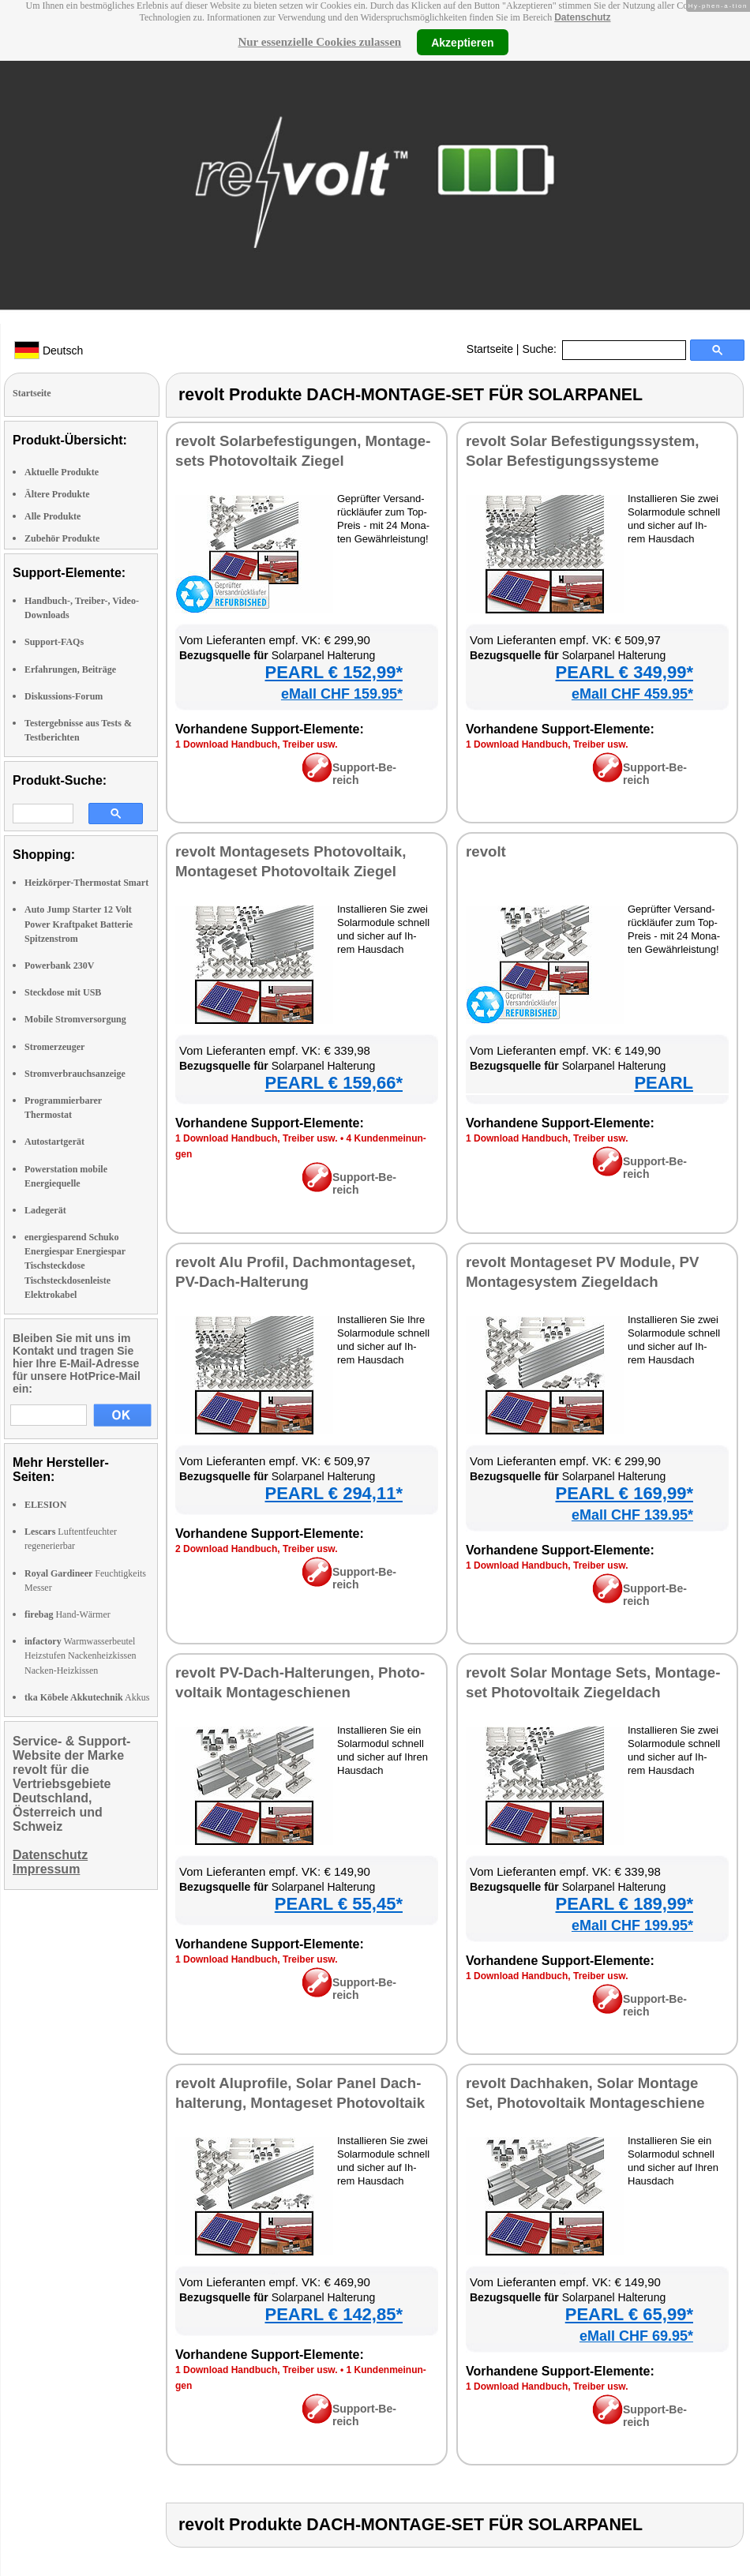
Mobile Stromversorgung (75, 1019)
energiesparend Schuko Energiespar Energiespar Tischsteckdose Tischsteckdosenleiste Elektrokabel (75, 1266)
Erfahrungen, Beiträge (70, 669)
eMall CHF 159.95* (342, 694)
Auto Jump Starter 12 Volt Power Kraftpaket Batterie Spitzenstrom (78, 923)
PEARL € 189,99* (624, 1904)
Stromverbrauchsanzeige (75, 1073)
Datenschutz (582, 17)
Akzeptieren (462, 42)
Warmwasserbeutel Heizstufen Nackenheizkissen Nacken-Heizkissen (80, 1655)
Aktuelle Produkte (61, 472)
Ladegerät (45, 1210)
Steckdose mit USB (62, 992)
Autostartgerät (54, 1141)
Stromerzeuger (54, 1046)
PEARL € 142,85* (334, 2314)
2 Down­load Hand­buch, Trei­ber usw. (256, 1548)
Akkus (86, 1697)
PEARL (663, 1083)
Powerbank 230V (59, 965)
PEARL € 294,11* (334, 1493)
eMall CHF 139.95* (632, 1515)
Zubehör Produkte (61, 538)
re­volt (486, 851)
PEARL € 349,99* (624, 672)
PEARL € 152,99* (334, 672)
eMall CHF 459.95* (632, 694)
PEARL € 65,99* (629, 2314)
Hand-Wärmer (67, 1614)
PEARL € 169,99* (624, 1493)
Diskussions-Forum (63, 696)
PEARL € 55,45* (339, 1904)
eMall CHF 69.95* (636, 2336)
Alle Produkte (52, 516)
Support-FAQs (54, 641)
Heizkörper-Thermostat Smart (86, 882)
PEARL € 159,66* (334, 1083)
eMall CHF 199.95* (632, 1925)
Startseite (490, 349)
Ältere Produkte (57, 494)
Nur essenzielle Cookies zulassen (319, 42)
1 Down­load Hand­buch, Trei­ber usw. (256, 744)
